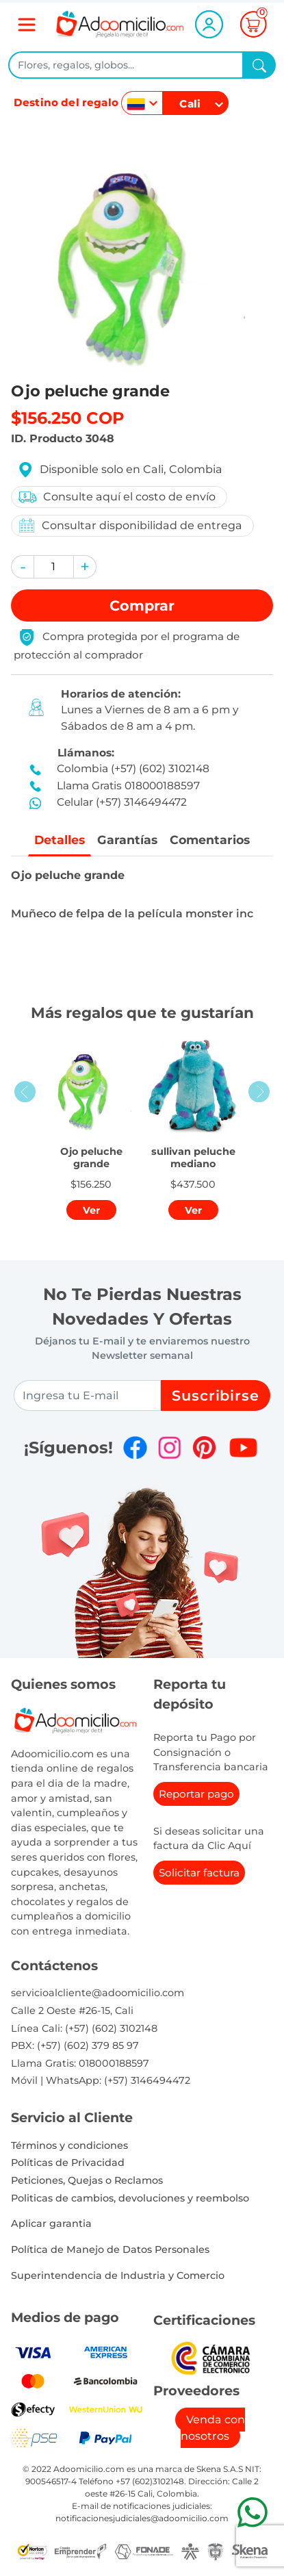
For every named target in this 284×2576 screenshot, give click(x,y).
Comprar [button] (142, 605)
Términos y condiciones (69, 2145)
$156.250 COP (68, 418)
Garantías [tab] (127, 839)
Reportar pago (196, 1793)
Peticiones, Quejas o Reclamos (87, 2180)
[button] (22, 566)
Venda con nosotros (213, 2428)
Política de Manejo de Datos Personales (110, 2249)
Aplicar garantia (51, 2223)
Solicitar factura (199, 1872)
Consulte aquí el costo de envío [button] (116, 497)
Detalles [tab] (59, 839)
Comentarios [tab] (210, 839)
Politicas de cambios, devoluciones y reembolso (130, 2198)
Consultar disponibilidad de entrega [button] (129, 525)
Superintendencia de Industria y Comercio (117, 2275)
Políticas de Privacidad (68, 2163)
